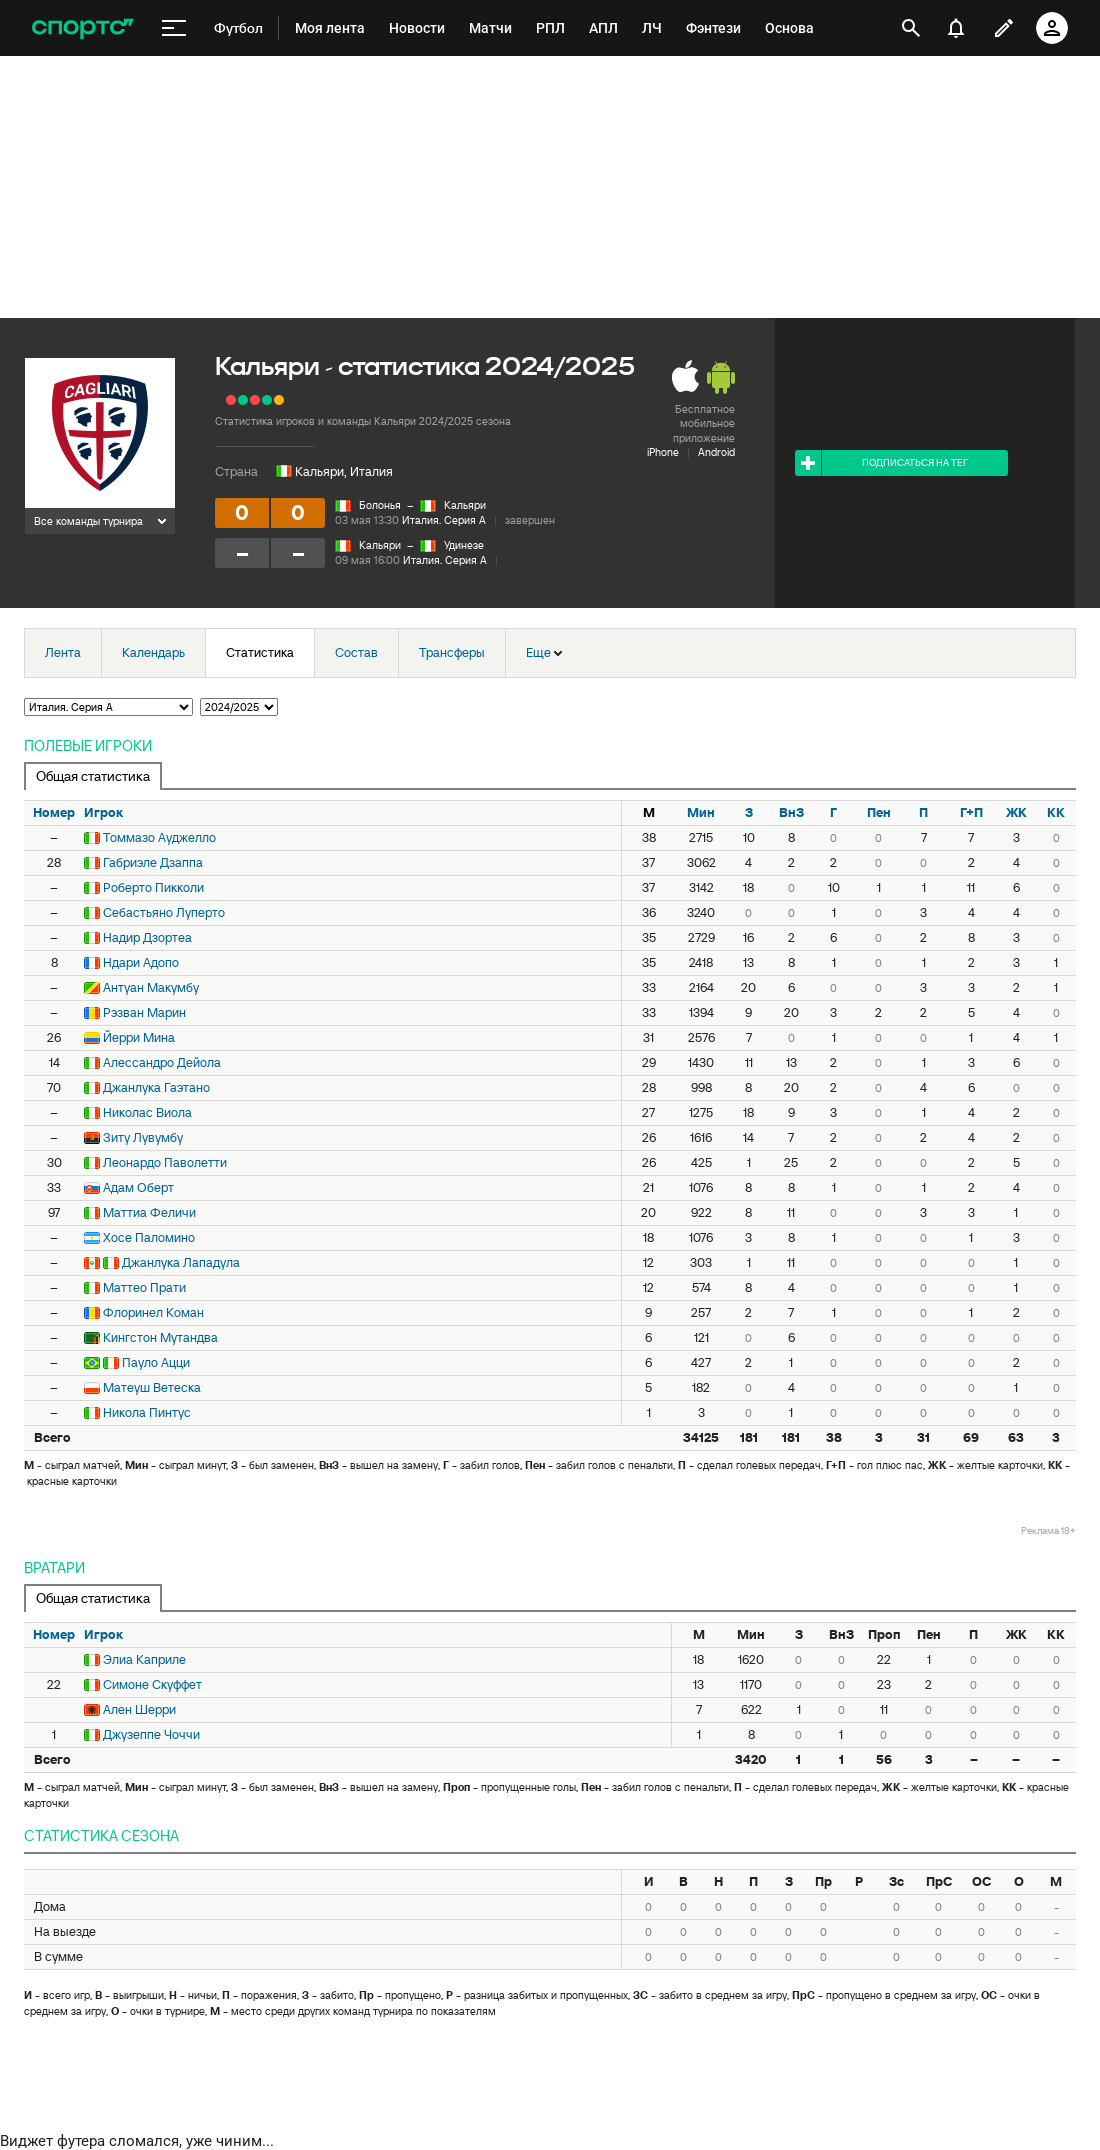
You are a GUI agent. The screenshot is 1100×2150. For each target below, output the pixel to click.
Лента (63, 652)
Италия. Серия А (444, 520)
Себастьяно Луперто (164, 912)
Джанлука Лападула (181, 1262)
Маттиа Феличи (149, 1212)
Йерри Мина (139, 1037)
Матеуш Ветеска (152, 1387)
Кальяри (465, 505)
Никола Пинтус (147, 1412)
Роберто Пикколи (153, 887)
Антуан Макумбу (151, 987)
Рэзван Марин (144, 1012)
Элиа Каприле (144, 1659)
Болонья (380, 505)
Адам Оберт (138, 1187)
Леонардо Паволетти (165, 1162)
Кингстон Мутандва (160, 1337)
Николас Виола (147, 1112)
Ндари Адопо (141, 962)
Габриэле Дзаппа (153, 862)
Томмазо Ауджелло (159, 837)
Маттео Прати (144, 1287)
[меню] (174, 28)
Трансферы (452, 652)
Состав (356, 652)
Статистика (260, 652)
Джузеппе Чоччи (151, 1734)
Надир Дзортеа (147, 937)
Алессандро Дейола (162, 1062)
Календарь (153, 652)
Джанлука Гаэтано (156, 1087)
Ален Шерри (139, 1709)
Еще (544, 652)
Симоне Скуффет (152, 1684)
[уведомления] (956, 28)
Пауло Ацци (156, 1362)
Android (716, 452)
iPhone (663, 452)
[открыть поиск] (911, 28)
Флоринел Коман (153, 1312)
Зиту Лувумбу (143, 1137)
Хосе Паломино (149, 1237)
